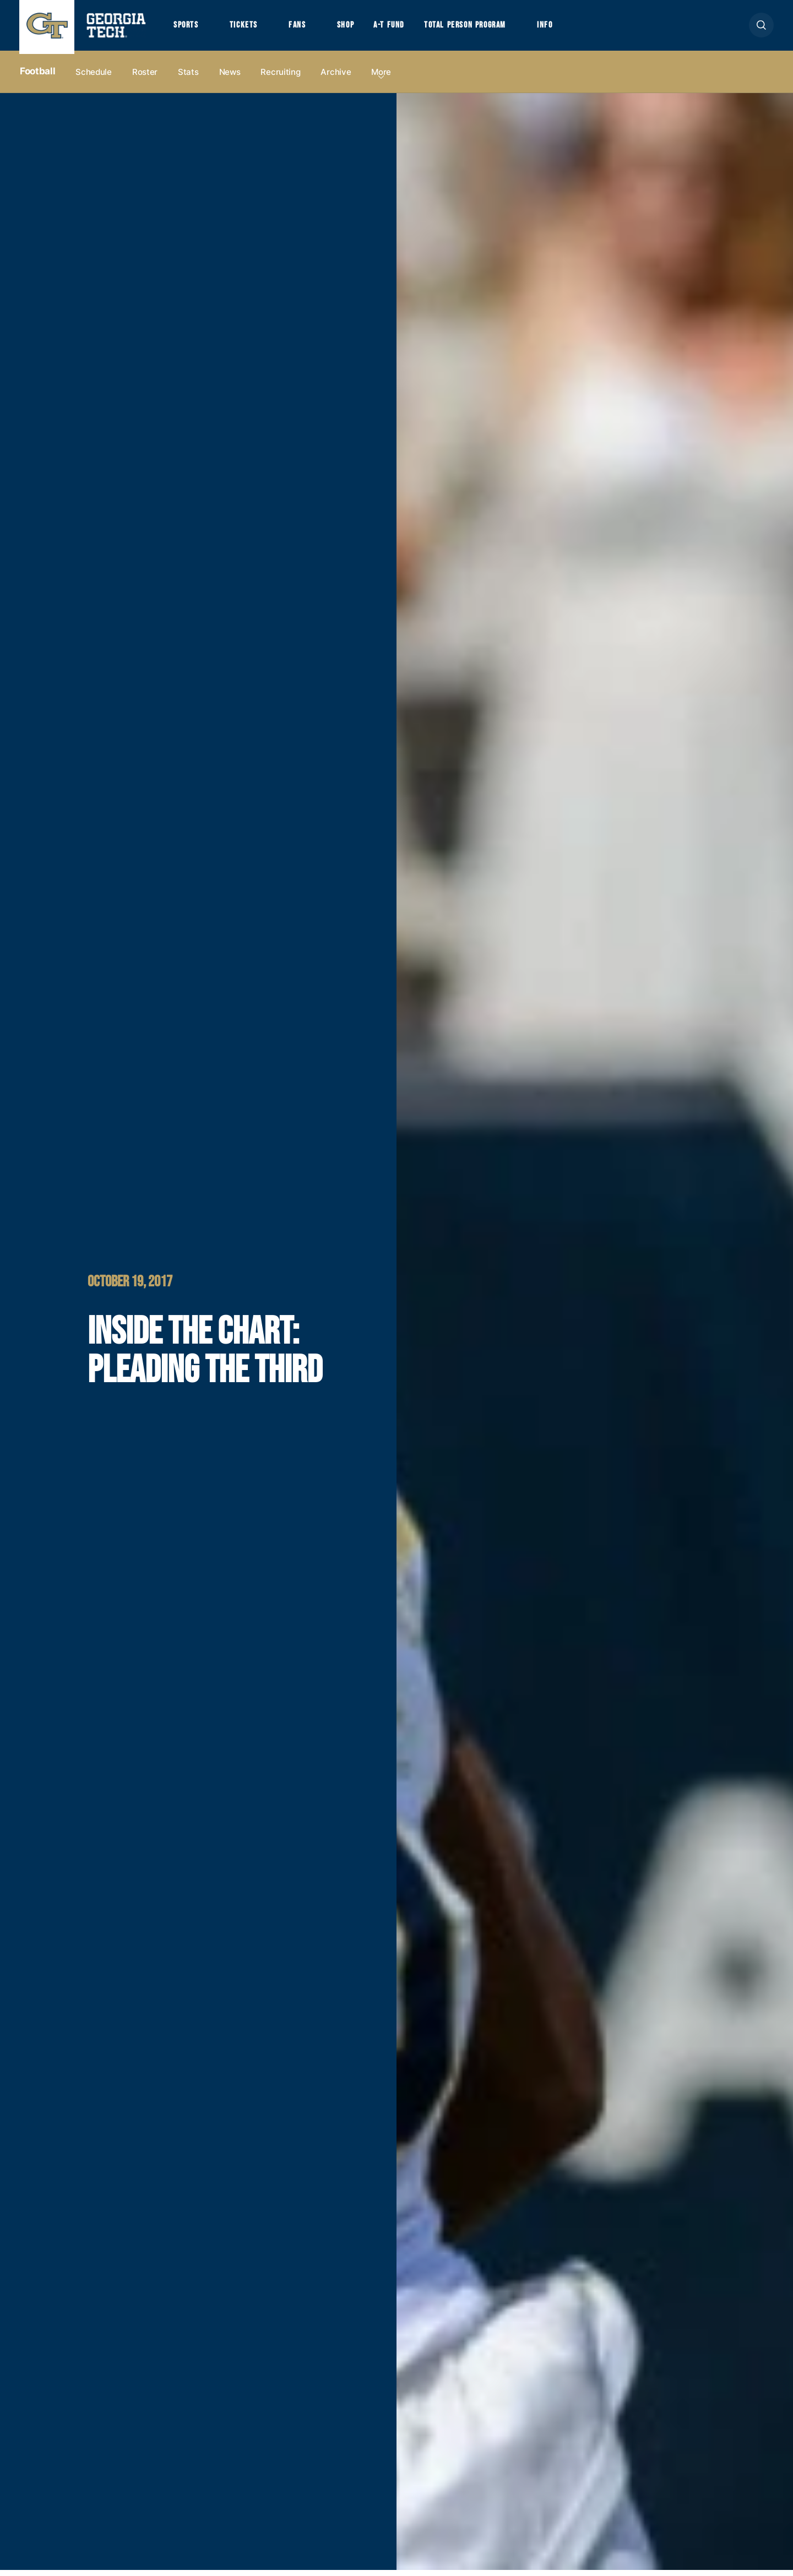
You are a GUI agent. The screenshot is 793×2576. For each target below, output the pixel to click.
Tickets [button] (247, 28)
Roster (144, 78)
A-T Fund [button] (398, 28)
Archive (336, 78)
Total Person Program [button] (477, 28)
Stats (188, 78)
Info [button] (562, 28)
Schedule (93, 78)
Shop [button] (353, 28)
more (381, 78)
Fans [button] (302, 28)
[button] (761, 28)
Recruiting (280, 78)
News (230, 78)
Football (37, 77)
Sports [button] (186, 28)
